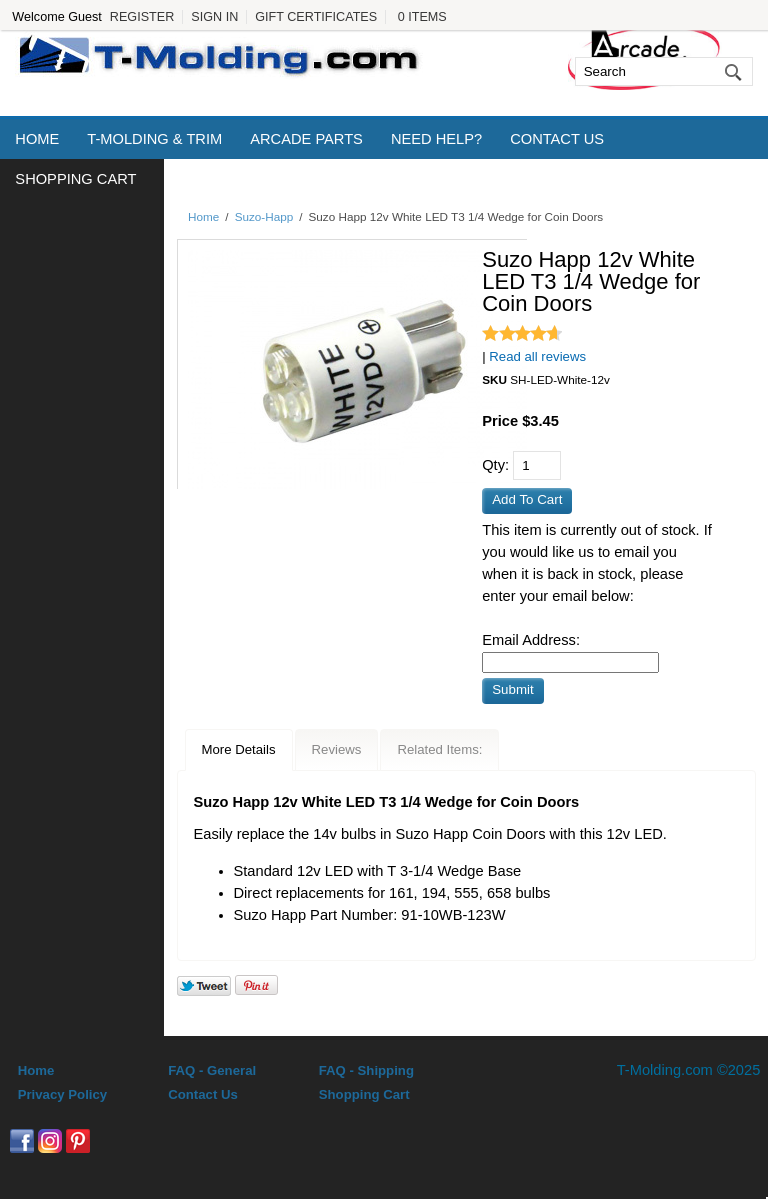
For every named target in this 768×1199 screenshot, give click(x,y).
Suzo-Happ (264, 216)
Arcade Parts (306, 139)
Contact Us (557, 139)
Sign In (214, 17)
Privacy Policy (62, 1094)
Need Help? (436, 139)
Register (142, 17)
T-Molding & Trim (154, 139)
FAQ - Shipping (366, 1070)
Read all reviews (537, 356)
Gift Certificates (316, 17)
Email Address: (531, 640)
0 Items (422, 17)
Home (37, 139)
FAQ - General (212, 1070)
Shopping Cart (75, 179)
